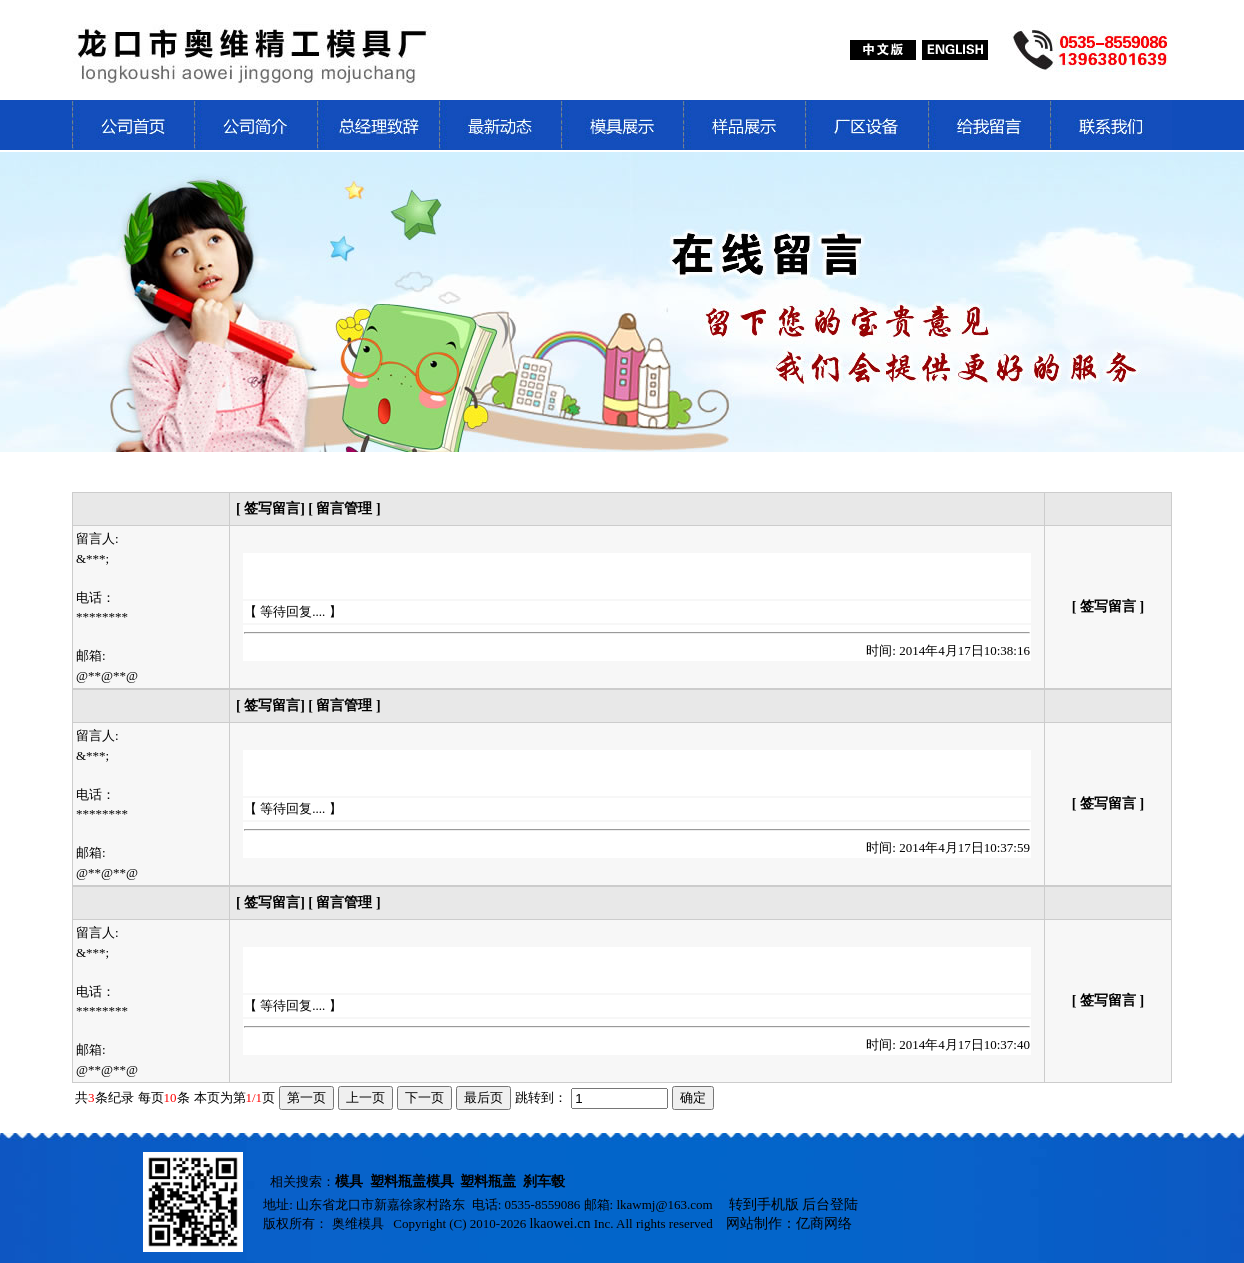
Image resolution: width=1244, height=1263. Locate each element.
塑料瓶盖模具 (412, 1181)
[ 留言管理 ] (344, 508)
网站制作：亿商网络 (789, 1223)
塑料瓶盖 (488, 1181)
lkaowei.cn (559, 1223)
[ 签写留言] (272, 508)
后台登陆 (830, 1204)
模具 (349, 1181)
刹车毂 (544, 1181)
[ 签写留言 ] (1108, 606)
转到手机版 (764, 1204)
